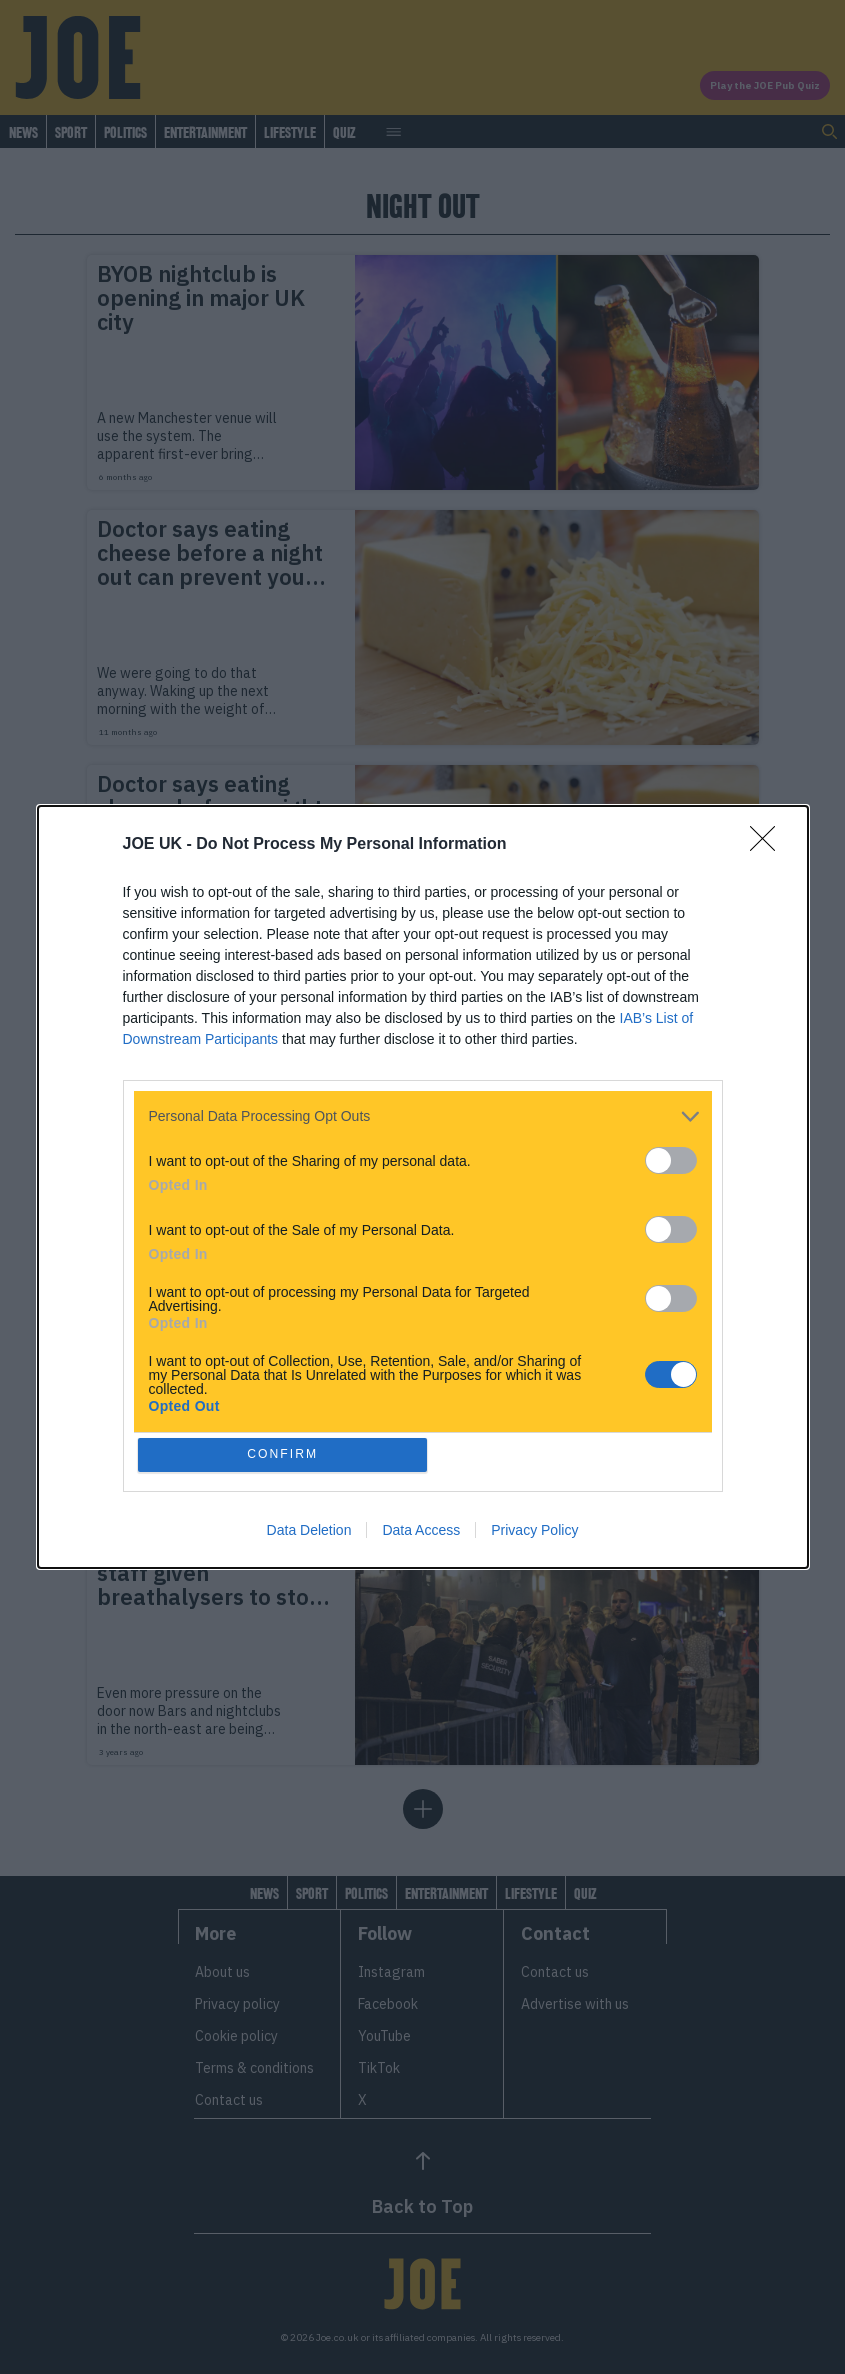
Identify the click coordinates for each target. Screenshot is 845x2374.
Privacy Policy (534, 1532)
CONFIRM (284, 1454)
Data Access (421, 1532)
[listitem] (423, 1114)
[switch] (671, 1158)
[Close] (769, 843)
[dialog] (423, 1187)
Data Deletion (309, 1532)
